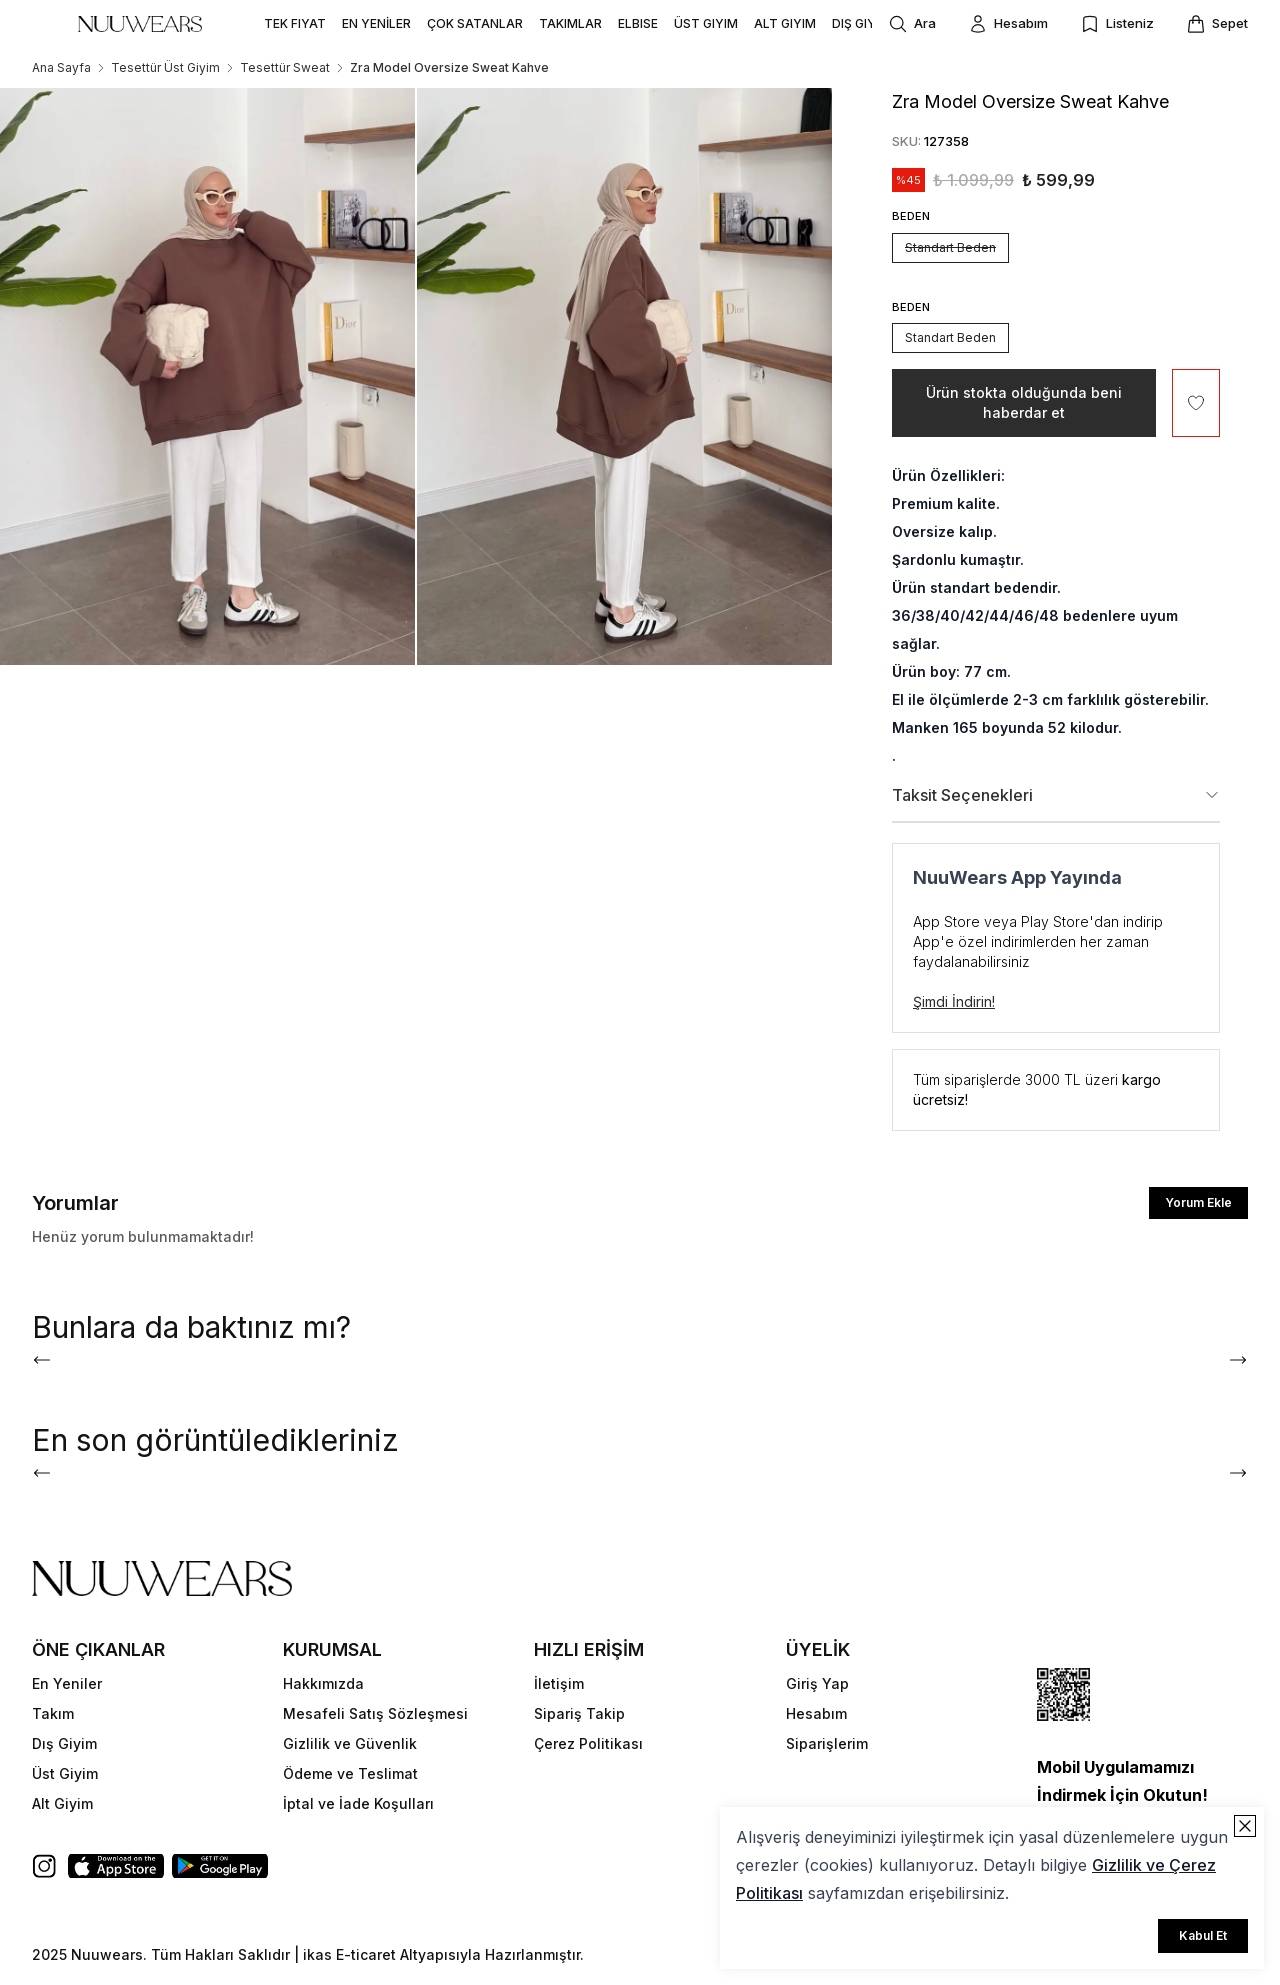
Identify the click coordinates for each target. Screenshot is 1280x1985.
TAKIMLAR (570, 23)
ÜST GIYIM (706, 23)
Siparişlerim (827, 1743)
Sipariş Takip (579, 1713)
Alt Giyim (62, 1803)
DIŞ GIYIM (861, 23)
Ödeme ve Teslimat (350, 1773)
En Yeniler (67, 1683)
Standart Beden (950, 247)
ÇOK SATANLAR (475, 23)
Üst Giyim (65, 1773)
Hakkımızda (323, 1683)
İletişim (559, 1683)
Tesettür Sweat (285, 67)
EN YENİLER (376, 23)
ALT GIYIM (785, 23)
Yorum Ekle (1198, 1202)
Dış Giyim (64, 1743)
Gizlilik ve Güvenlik (350, 1743)
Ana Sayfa (61, 67)
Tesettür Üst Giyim (165, 67)
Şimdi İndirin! (954, 1001)
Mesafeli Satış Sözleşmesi (375, 1713)
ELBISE (638, 23)
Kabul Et (1203, 1935)
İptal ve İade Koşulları (358, 1803)
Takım (53, 1713)
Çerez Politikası (588, 1743)
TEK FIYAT (295, 23)
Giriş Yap (817, 1683)
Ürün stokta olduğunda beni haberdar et (1024, 402)
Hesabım (816, 1713)
